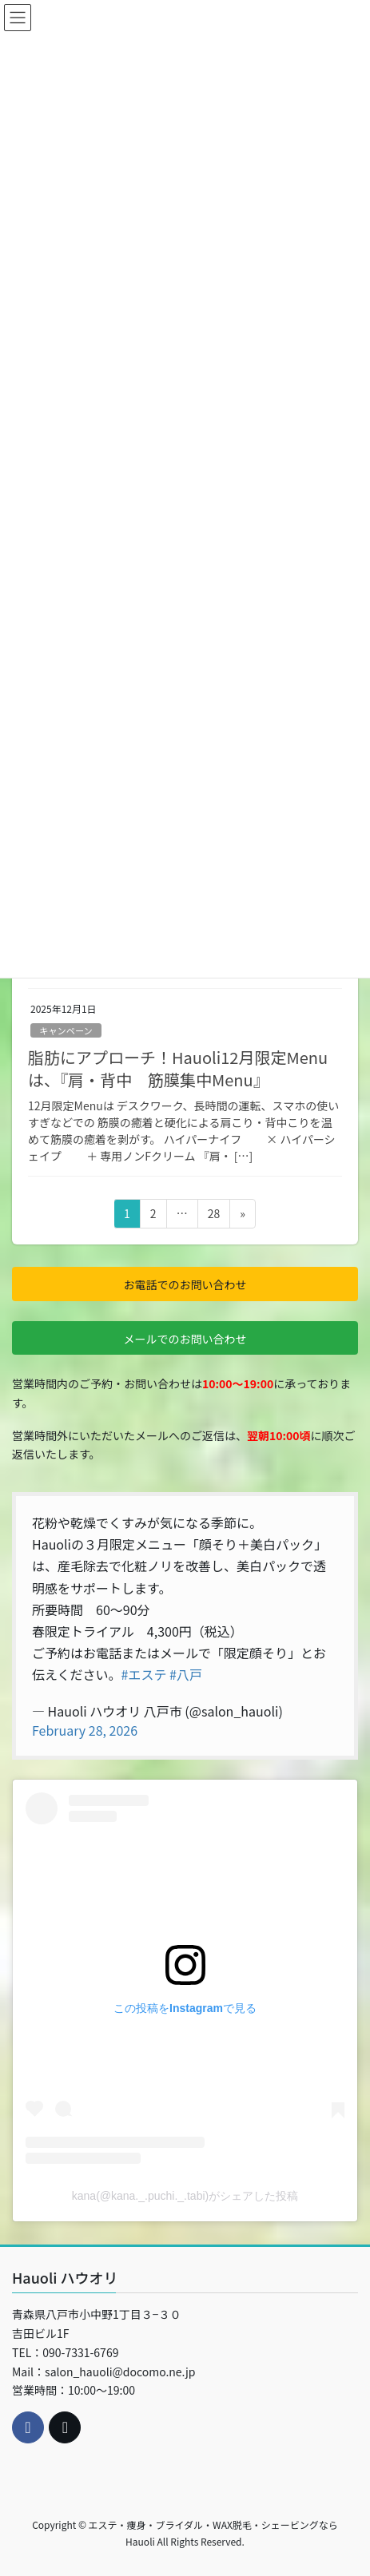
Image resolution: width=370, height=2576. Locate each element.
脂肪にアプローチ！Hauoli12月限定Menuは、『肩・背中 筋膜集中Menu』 (178, 1068)
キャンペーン (66, 1030)
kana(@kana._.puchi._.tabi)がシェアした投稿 (185, 2195)
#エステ (144, 1674)
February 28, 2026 (84, 1730)
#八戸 (185, 1674)
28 (214, 1216)
